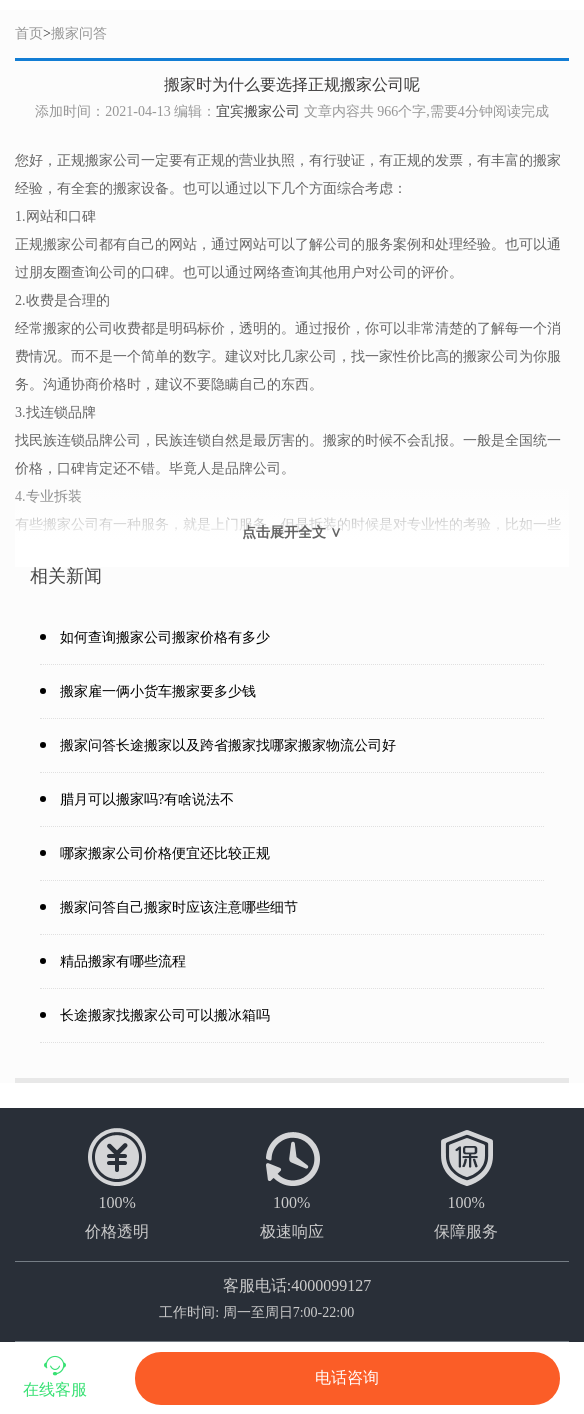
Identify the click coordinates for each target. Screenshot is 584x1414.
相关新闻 (66, 576)
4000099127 (331, 1285)
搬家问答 (79, 33)
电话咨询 (347, 1378)
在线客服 (55, 1375)
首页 (29, 33)
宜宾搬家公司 (258, 111)
